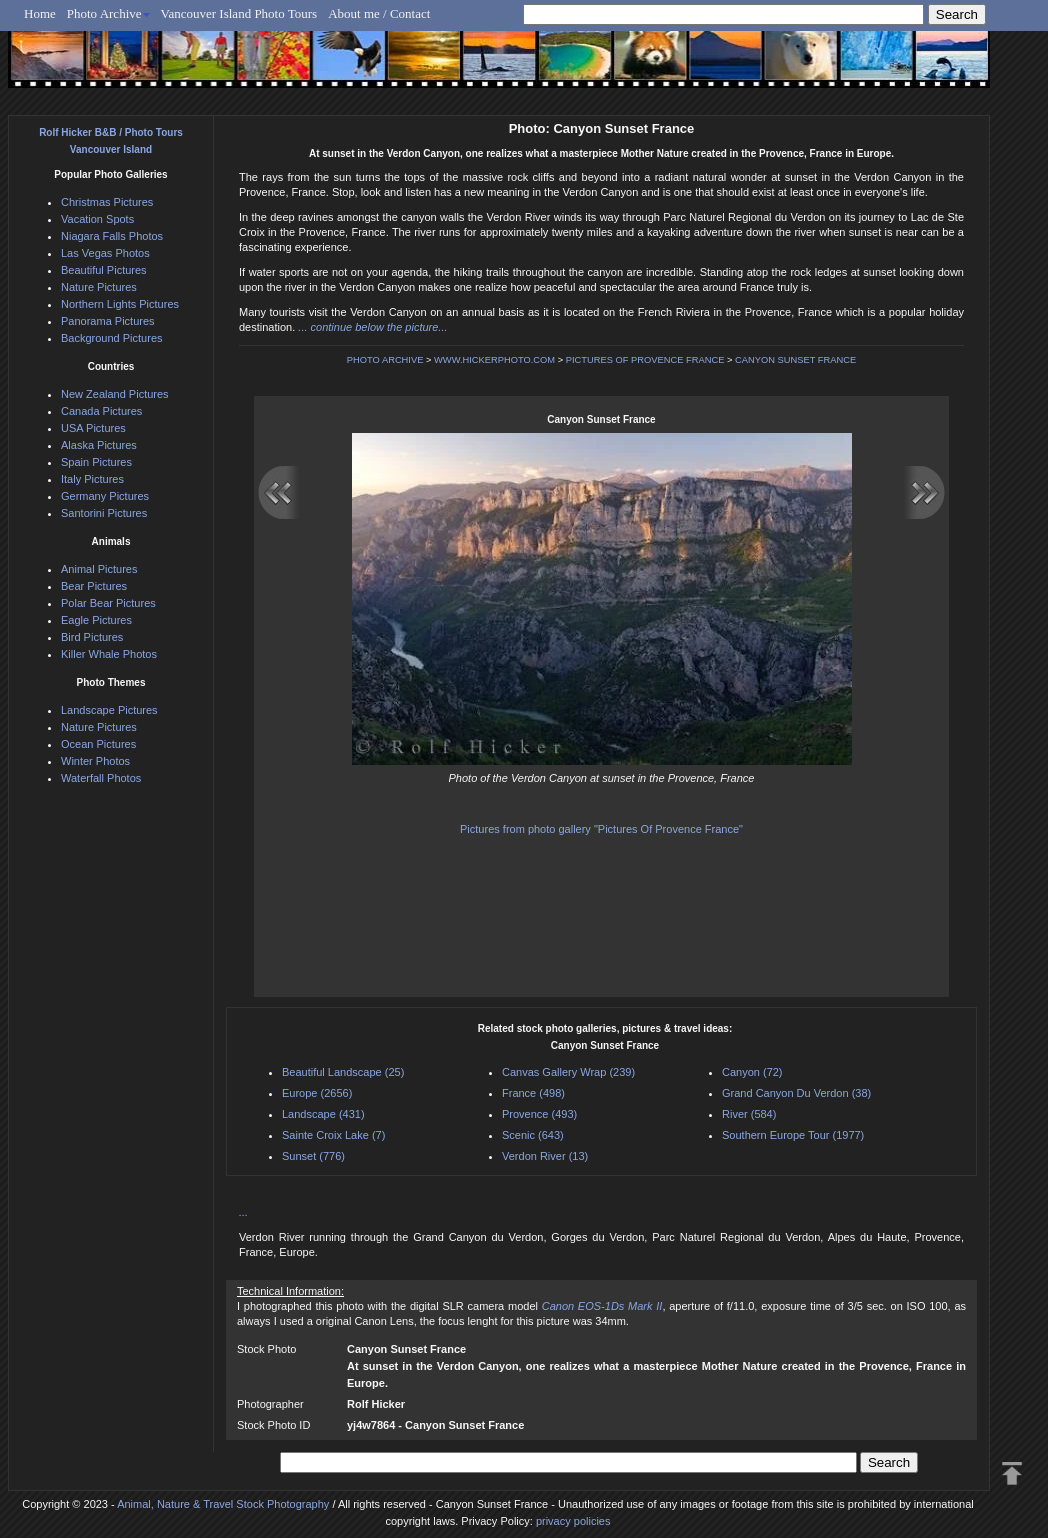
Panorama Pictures (108, 321)
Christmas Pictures (107, 202)
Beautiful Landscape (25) (343, 1072)
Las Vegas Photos (105, 253)
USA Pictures (93, 428)
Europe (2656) (317, 1093)
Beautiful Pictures (104, 270)
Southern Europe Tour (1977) (793, 1135)
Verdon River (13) (545, 1156)
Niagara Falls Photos (112, 236)
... (243, 1212)
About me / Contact (379, 13)
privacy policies (573, 1521)
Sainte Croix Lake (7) (333, 1135)
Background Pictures (112, 338)
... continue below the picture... (372, 327)
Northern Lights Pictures (120, 304)
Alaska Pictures (99, 445)
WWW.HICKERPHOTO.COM (494, 360)
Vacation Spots (97, 219)
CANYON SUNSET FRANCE (795, 360)
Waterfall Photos (101, 778)
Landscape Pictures (109, 710)
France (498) (533, 1093)
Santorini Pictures (104, 513)
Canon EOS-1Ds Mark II (602, 1306)
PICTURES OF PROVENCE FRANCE (645, 360)
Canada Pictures (101, 411)
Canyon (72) (752, 1072)
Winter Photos (95, 761)
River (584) (749, 1114)
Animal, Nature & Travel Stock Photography (223, 1504)
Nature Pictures (99, 287)
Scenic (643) (533, 1135)
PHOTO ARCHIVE (385, 360)
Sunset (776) (313, 1156)
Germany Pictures (105, 496)
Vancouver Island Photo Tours (239, 13)
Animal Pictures (99, 569)
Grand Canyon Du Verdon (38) (796, 1093)
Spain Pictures (96, 462)
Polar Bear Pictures (108, 603)
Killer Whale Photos (109, 654)
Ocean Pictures (98, 744)
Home (40, 13)
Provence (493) (539, 1114)
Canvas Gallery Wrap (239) (568, 1072)
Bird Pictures (92, 637)
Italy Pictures (92, 479)
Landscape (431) (323, 1114)
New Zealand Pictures (115, 394)
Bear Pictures (94, 586)
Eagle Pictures (96, 620)
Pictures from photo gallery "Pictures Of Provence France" (601, 829)
